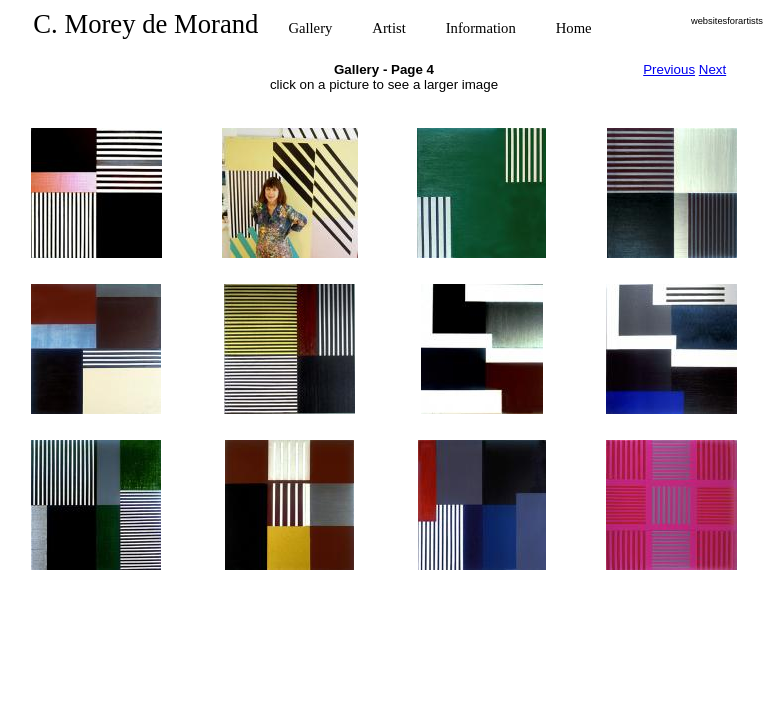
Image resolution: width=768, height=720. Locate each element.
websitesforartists (727, 21)
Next (712, 69)
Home (574, 28)
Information (481, 28)
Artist (388, 28)
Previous (669, 69)
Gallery (310, 28)
